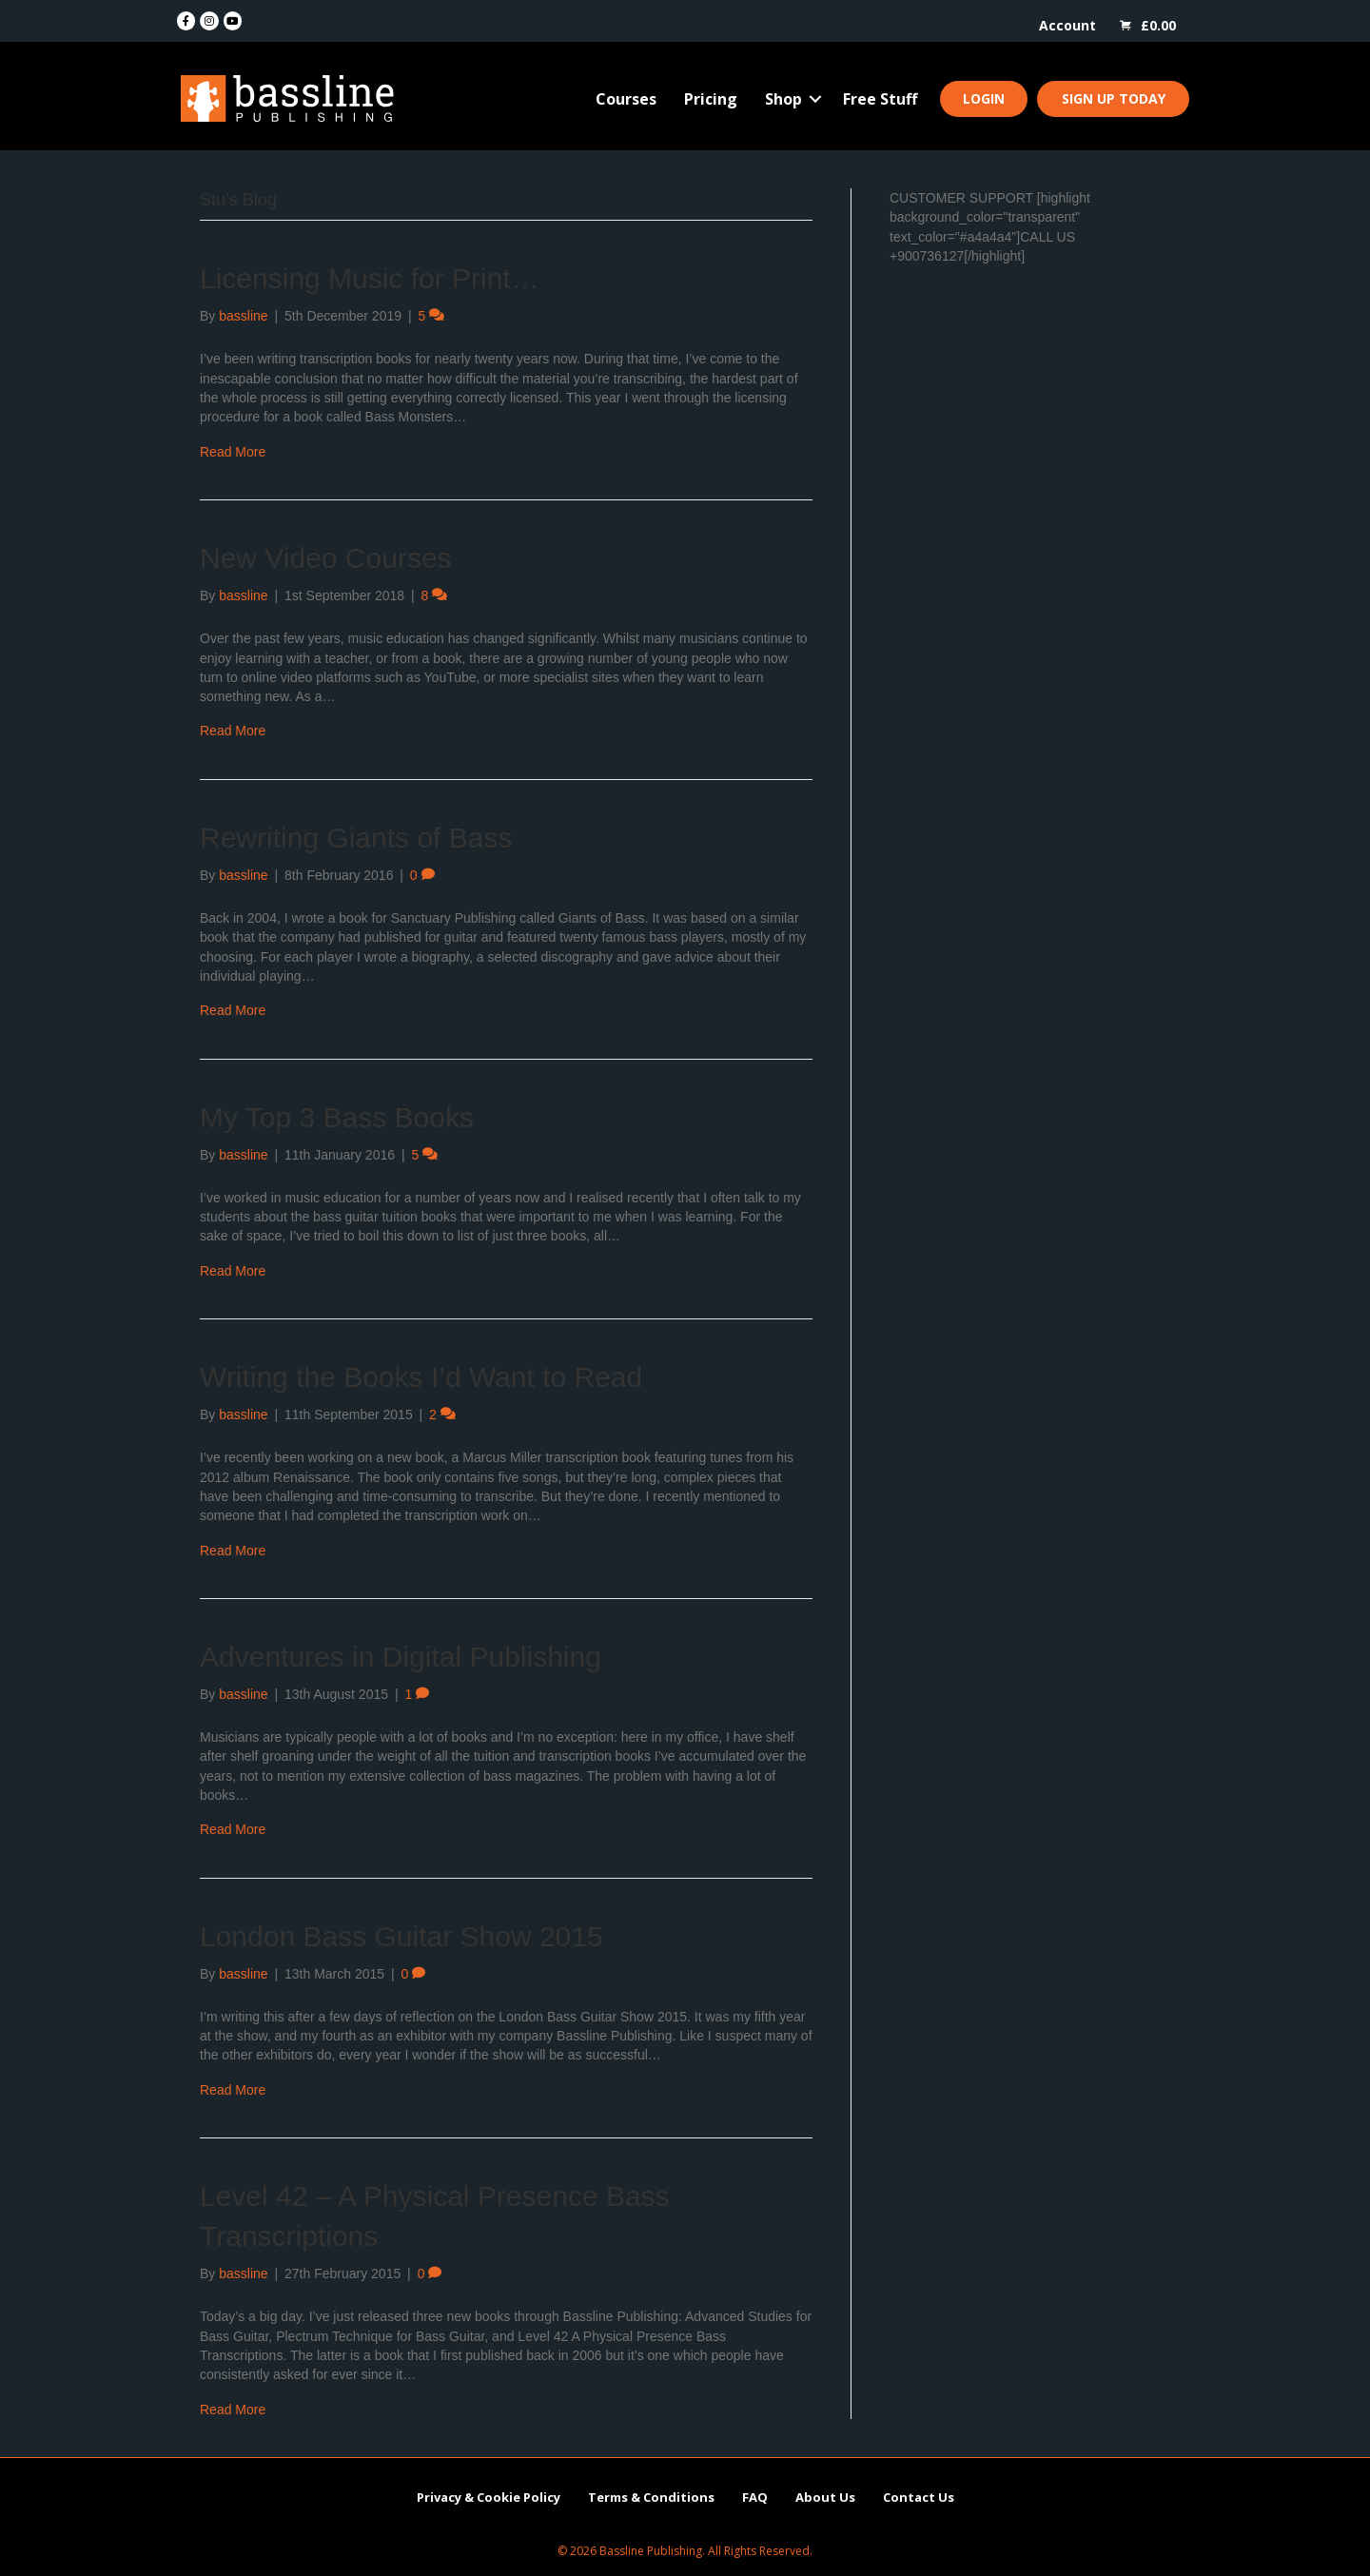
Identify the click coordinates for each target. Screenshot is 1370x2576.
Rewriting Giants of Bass (356, 837)
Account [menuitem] (1067, 25)
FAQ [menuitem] (755, 2497)
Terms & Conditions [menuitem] (651, 2497)
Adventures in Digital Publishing (400, 1656)
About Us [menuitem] (825, 2497)
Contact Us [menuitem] (918, 2497)
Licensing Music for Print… (369, 278)
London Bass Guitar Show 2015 (401, 1936)
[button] (815, 99)
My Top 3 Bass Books (337, 1117)
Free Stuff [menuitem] (880, 98)
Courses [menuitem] (626, 98)
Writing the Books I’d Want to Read (421, 1377)
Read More (232, 451)
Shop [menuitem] (783, 98)
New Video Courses (326, 558)
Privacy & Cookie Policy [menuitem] (488, 2497)
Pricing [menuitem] (710, 98)
